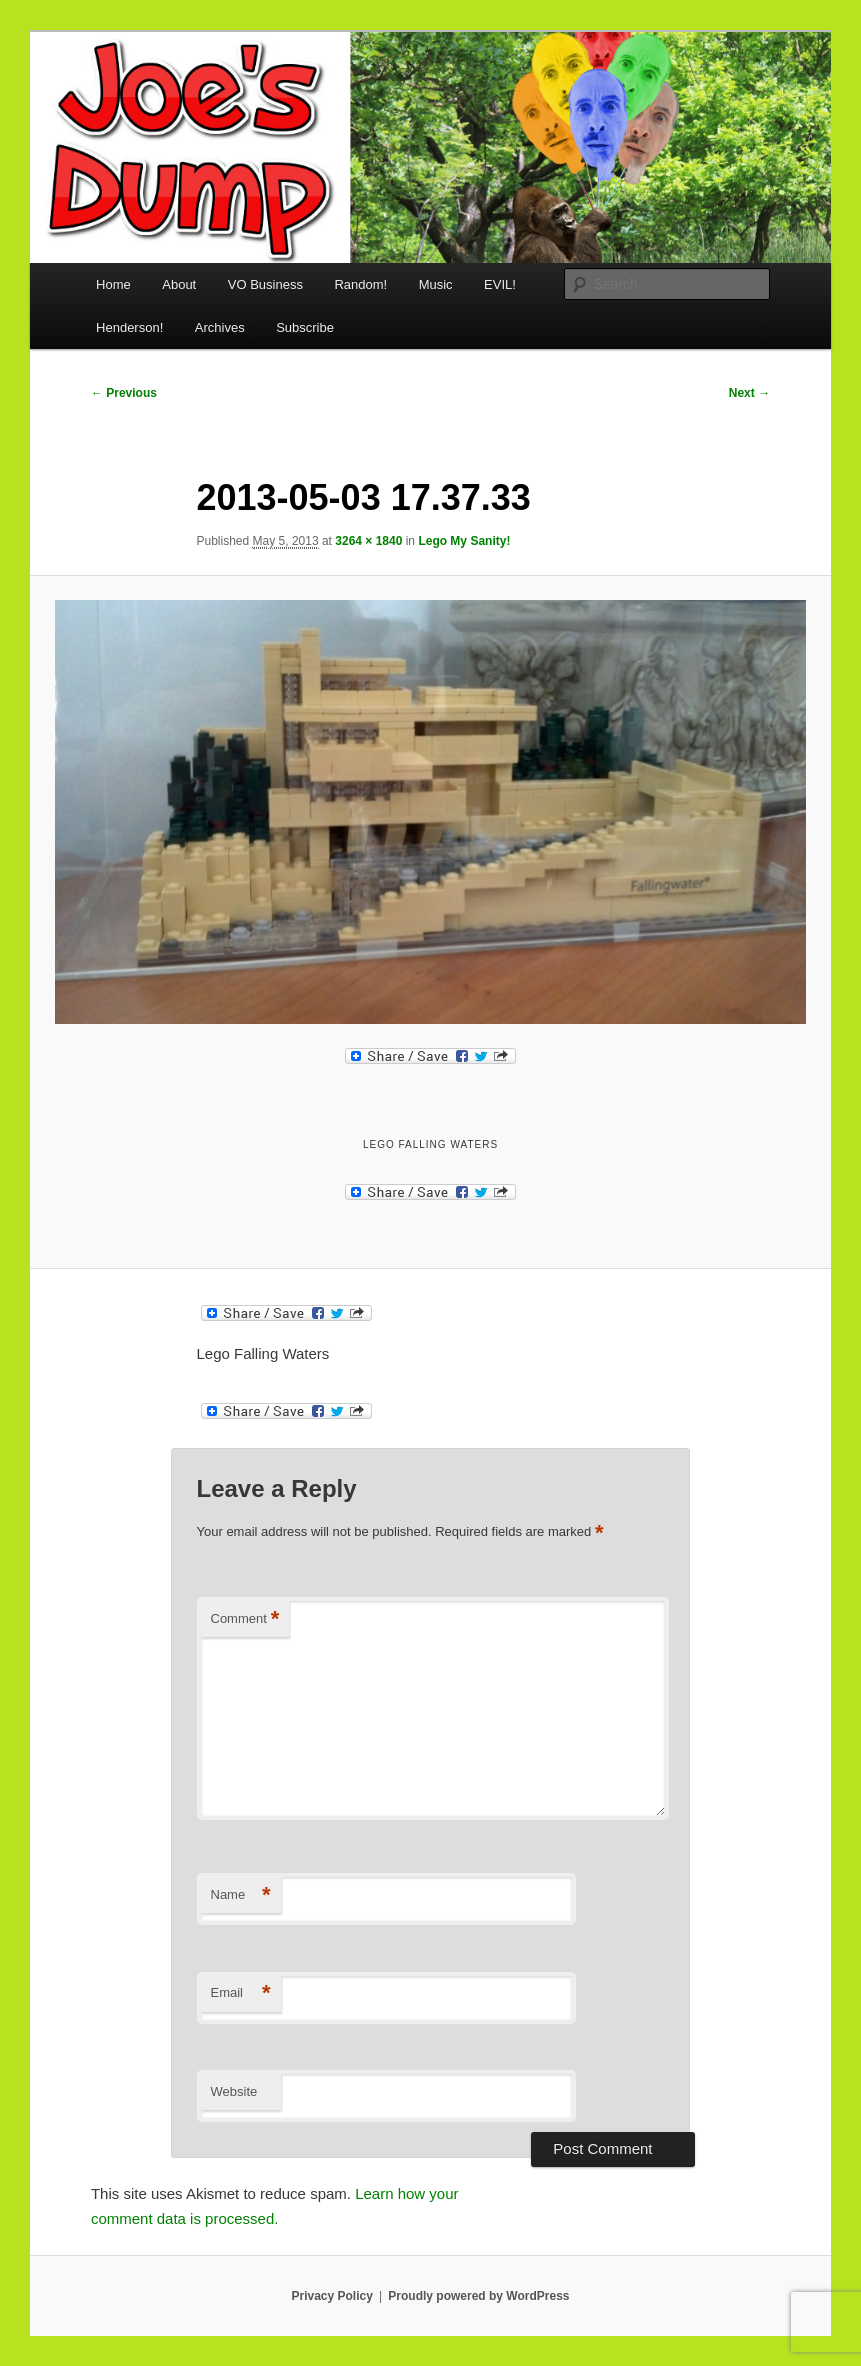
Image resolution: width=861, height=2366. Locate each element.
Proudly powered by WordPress (478, 2296)
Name (241, 1895)
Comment (245, 1619)
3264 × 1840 (368, 541)
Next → (749, 393)
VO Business (265, 284)
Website (234, 2091)
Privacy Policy (331, 2296)
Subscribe (305, 327)
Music (436, 284)
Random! (360, 284)
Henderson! (129, 327)
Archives (220, 327)
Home (113, 284)
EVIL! (500, 284)
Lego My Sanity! (464, 541)
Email (241, 1993)
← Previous (124, 393)
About (179, 284)
